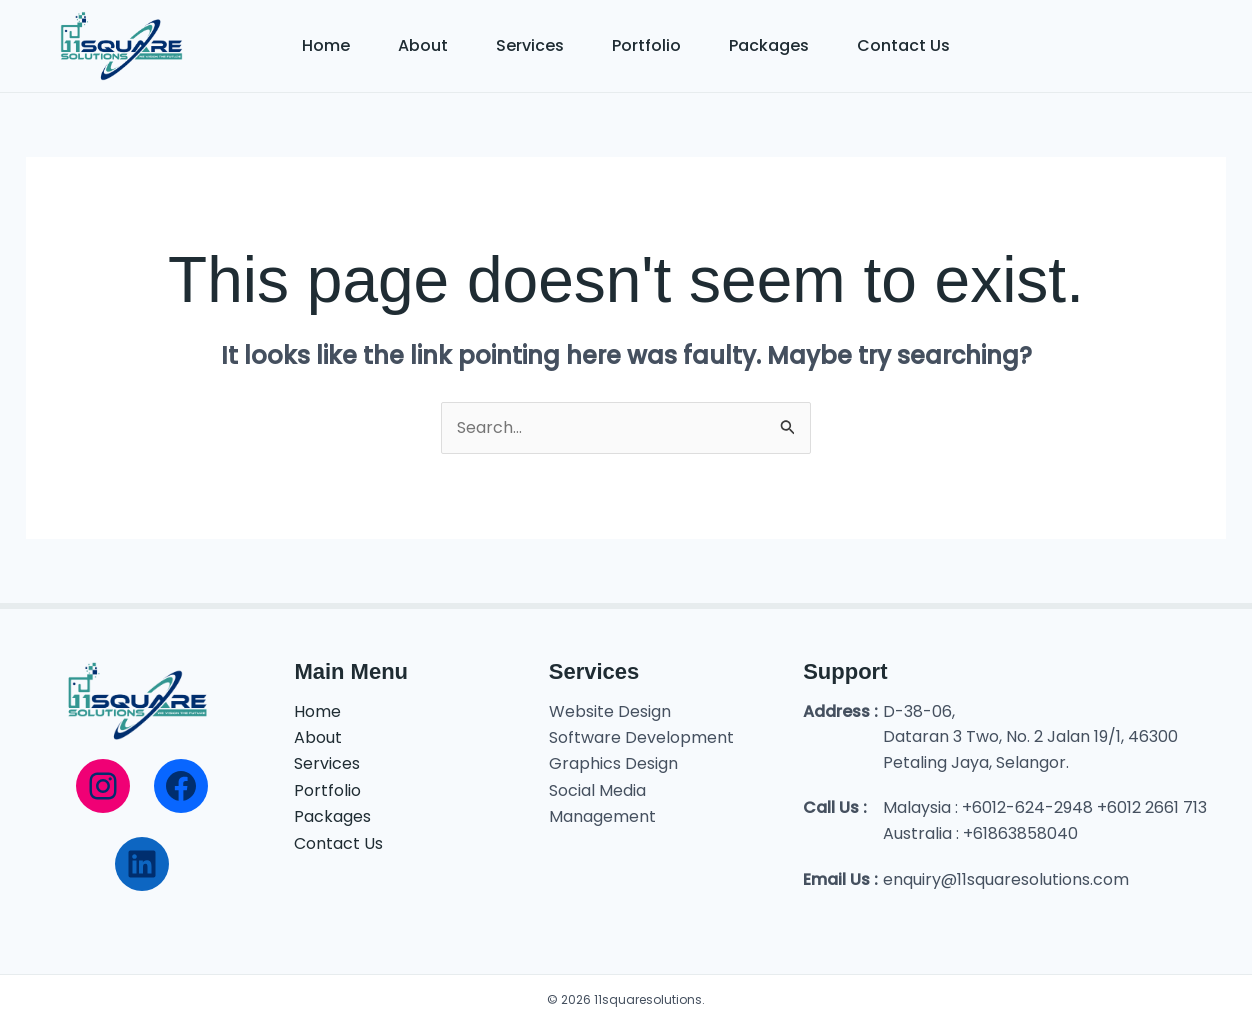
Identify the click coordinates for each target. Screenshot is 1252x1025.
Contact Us (903, 45)
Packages (769, 45)
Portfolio (646, 45)
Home (326, 45)
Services (530, 45)
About (423, 45)
